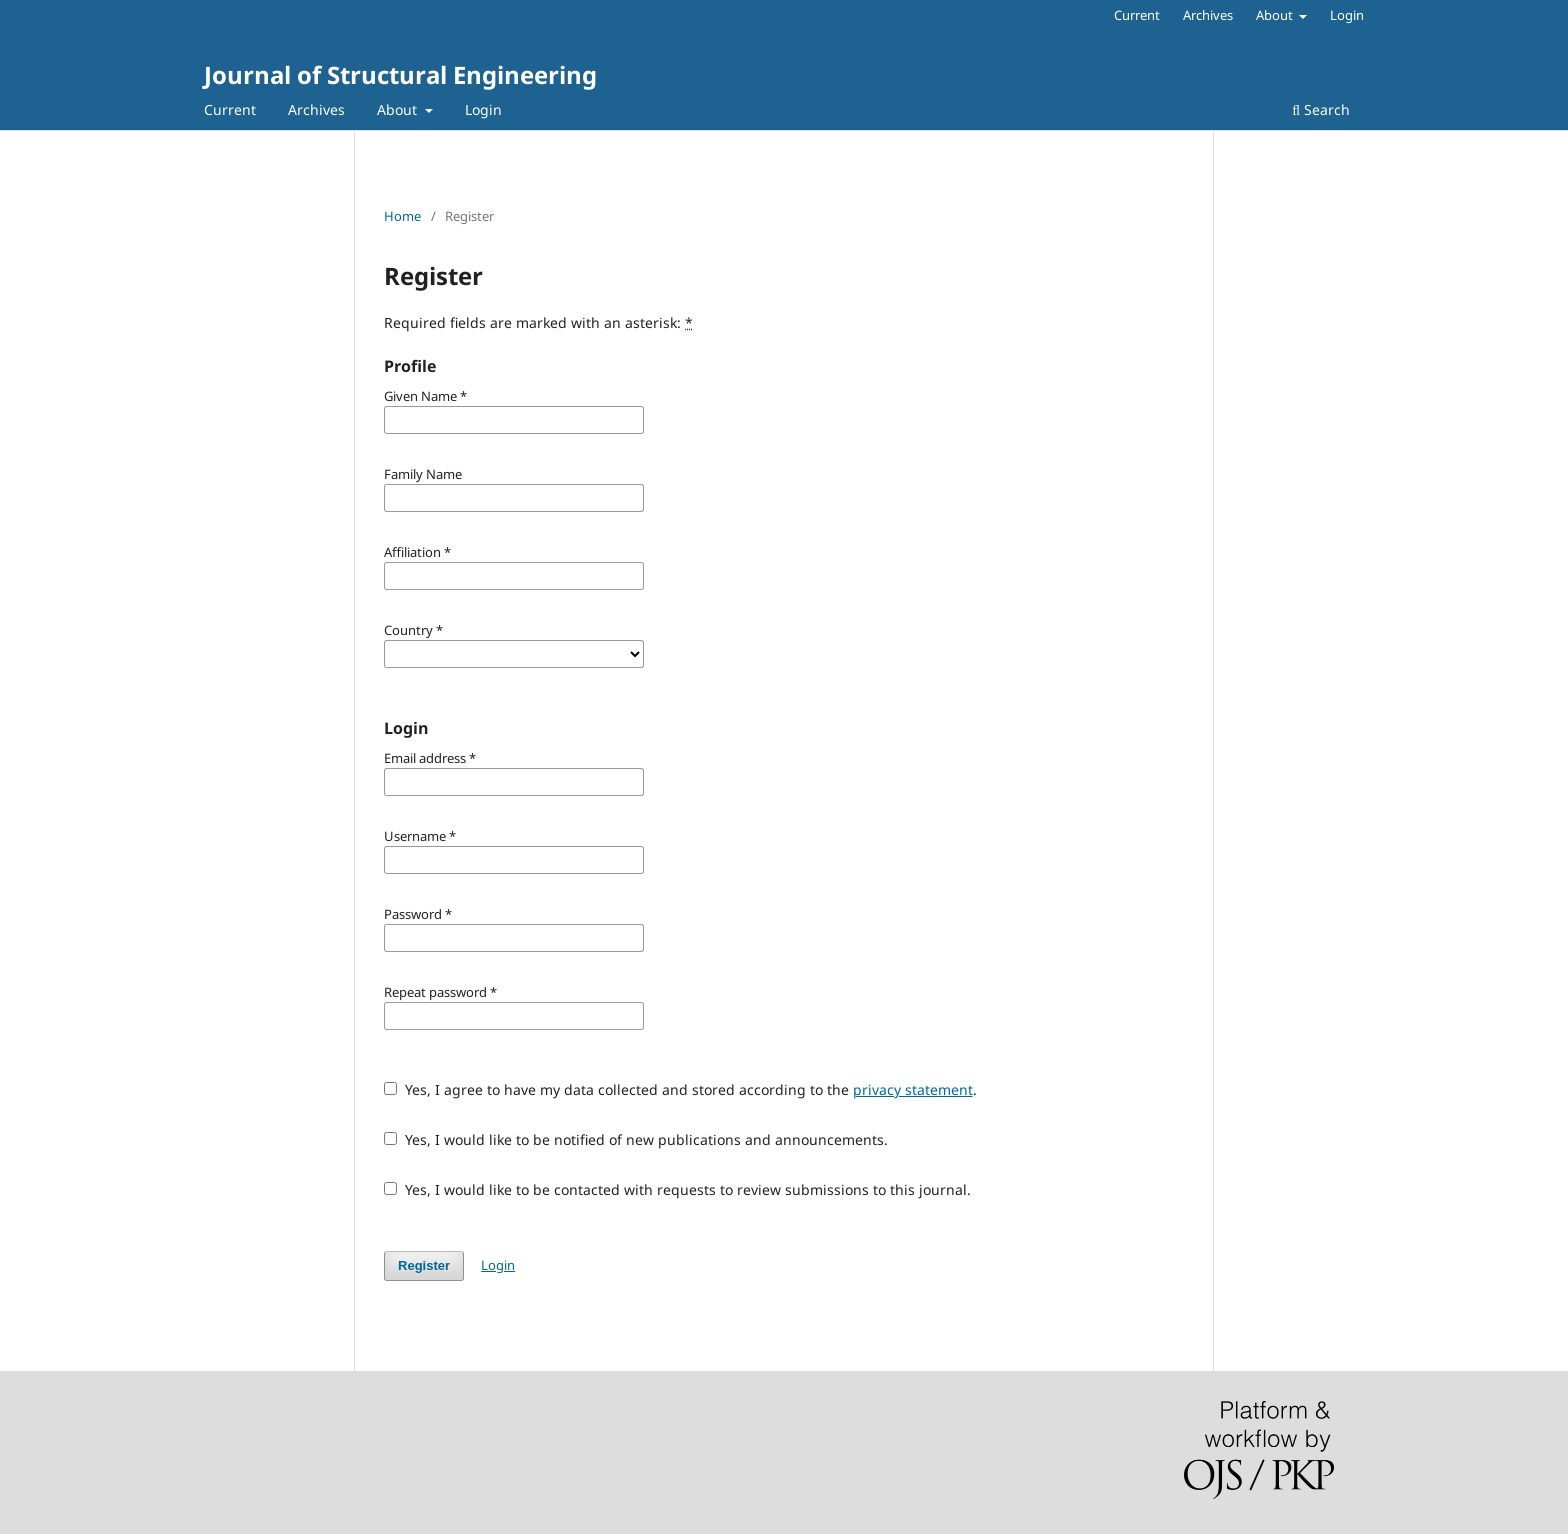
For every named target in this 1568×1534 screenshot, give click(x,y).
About (399, 109)
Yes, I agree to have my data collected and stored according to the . (680, 1089)
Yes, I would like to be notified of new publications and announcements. (636, 1139)
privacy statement (913, 1089)
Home (402, 216)
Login (483, 109)
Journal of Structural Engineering (400, 74)
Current (230, 109)
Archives (316, 109)
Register (424, 1265)
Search (1321, 109)
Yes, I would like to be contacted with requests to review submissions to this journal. (677, 1189)
